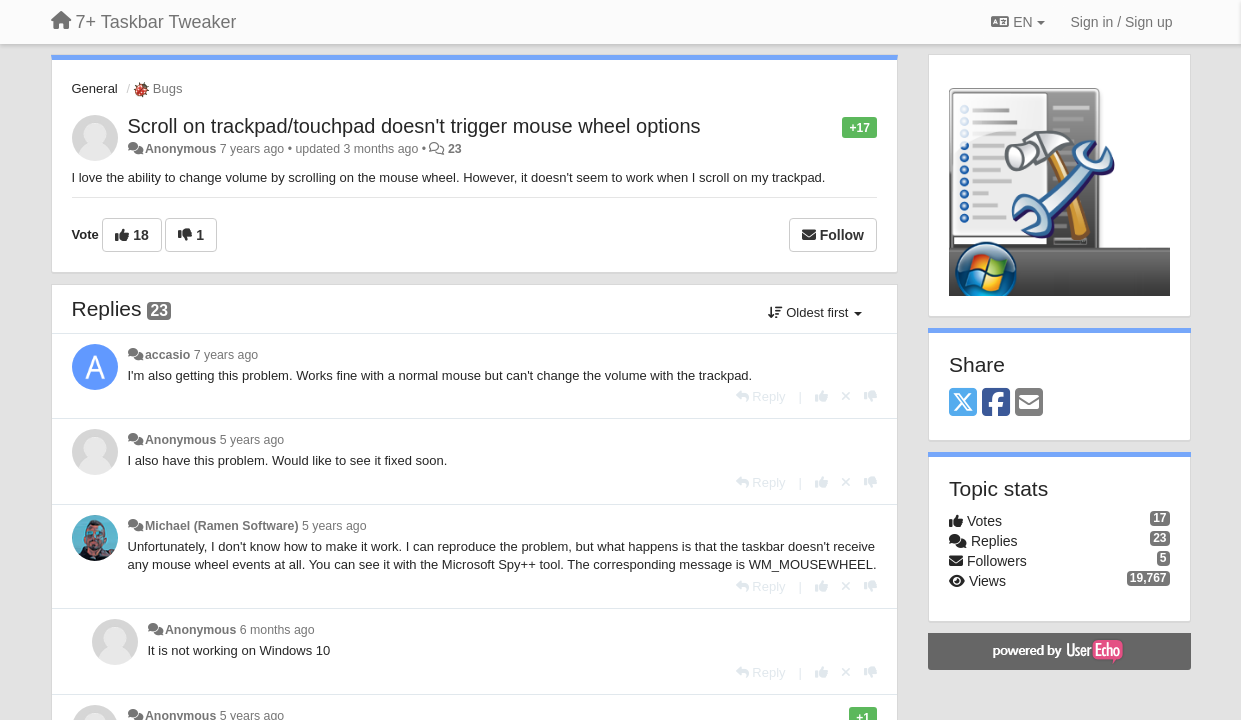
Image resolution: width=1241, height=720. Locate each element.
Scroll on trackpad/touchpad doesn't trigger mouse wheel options (414, 126)
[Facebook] (996, 403)
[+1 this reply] (821, 396)
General (95, 88)
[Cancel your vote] (846, 396)
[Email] (1029, 403)
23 (455, 149)
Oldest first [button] (815, 312)
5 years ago (252, 440)
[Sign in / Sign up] (1122, 22)
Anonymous (180, 149)
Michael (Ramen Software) (222, 526)
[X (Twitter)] (963, 403)
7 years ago (226, 355)
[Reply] (761, 396)
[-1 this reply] (870, 396)
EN (1017, 22)
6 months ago (277, 630)
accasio (167, 355)
